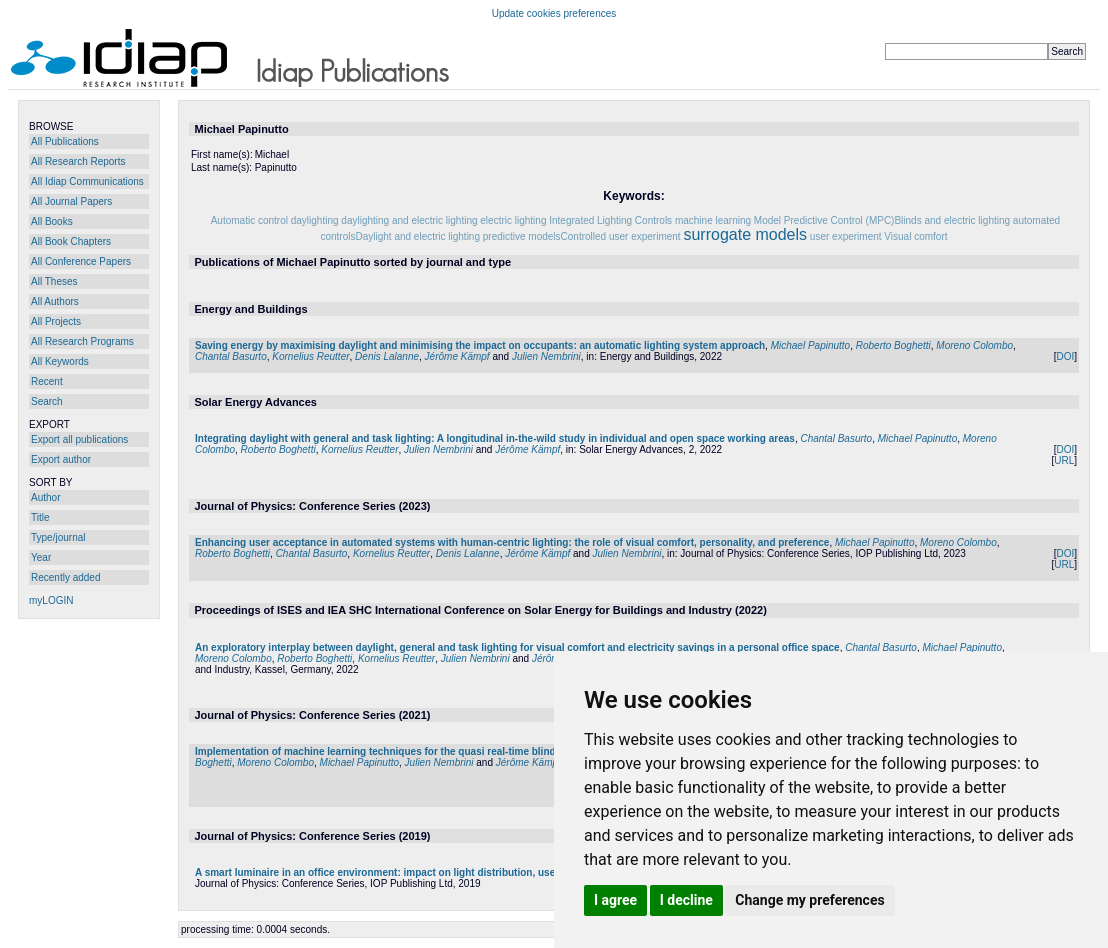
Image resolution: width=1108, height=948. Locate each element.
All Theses (54, 281)
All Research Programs (82, 341)
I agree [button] (615, 900)
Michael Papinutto (811, 345)
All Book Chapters (71, 241)
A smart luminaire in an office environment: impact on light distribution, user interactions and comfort (437, 872)
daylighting (315, 220)
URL (1064, 460)
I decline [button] (686, 900)
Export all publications (79, 439)
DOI (1065, 356)
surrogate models (745, 234)
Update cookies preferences (554, 13)
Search (47, 401)
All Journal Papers (71, 201)
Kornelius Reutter (310, 356)
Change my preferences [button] (809, 900)
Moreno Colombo (974, 345)
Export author (61, 459)
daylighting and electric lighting (409, 220)
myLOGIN (51, 600)
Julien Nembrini (546, 356)
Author (45, 497)
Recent (47, 381)
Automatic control (249, 220)
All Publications (65, 141)
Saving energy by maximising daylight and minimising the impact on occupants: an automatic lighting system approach (480, 345)
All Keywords (60, 361)
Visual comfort (915, 236)
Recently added (66, 577)
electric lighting (513, 220)
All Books (52, 221)
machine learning (713, 220)
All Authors (55, 301)
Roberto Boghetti (893, 345)
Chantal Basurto (231, 356)
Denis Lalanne (387, 356)
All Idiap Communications (87, 181)
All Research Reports (78, 161)
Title (40, 517)
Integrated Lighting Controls (610, 220)
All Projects (56, 321)
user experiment (846, 236)
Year (41, 557)
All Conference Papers (81, 261)
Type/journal (58, 537)
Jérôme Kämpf (457, 356)
